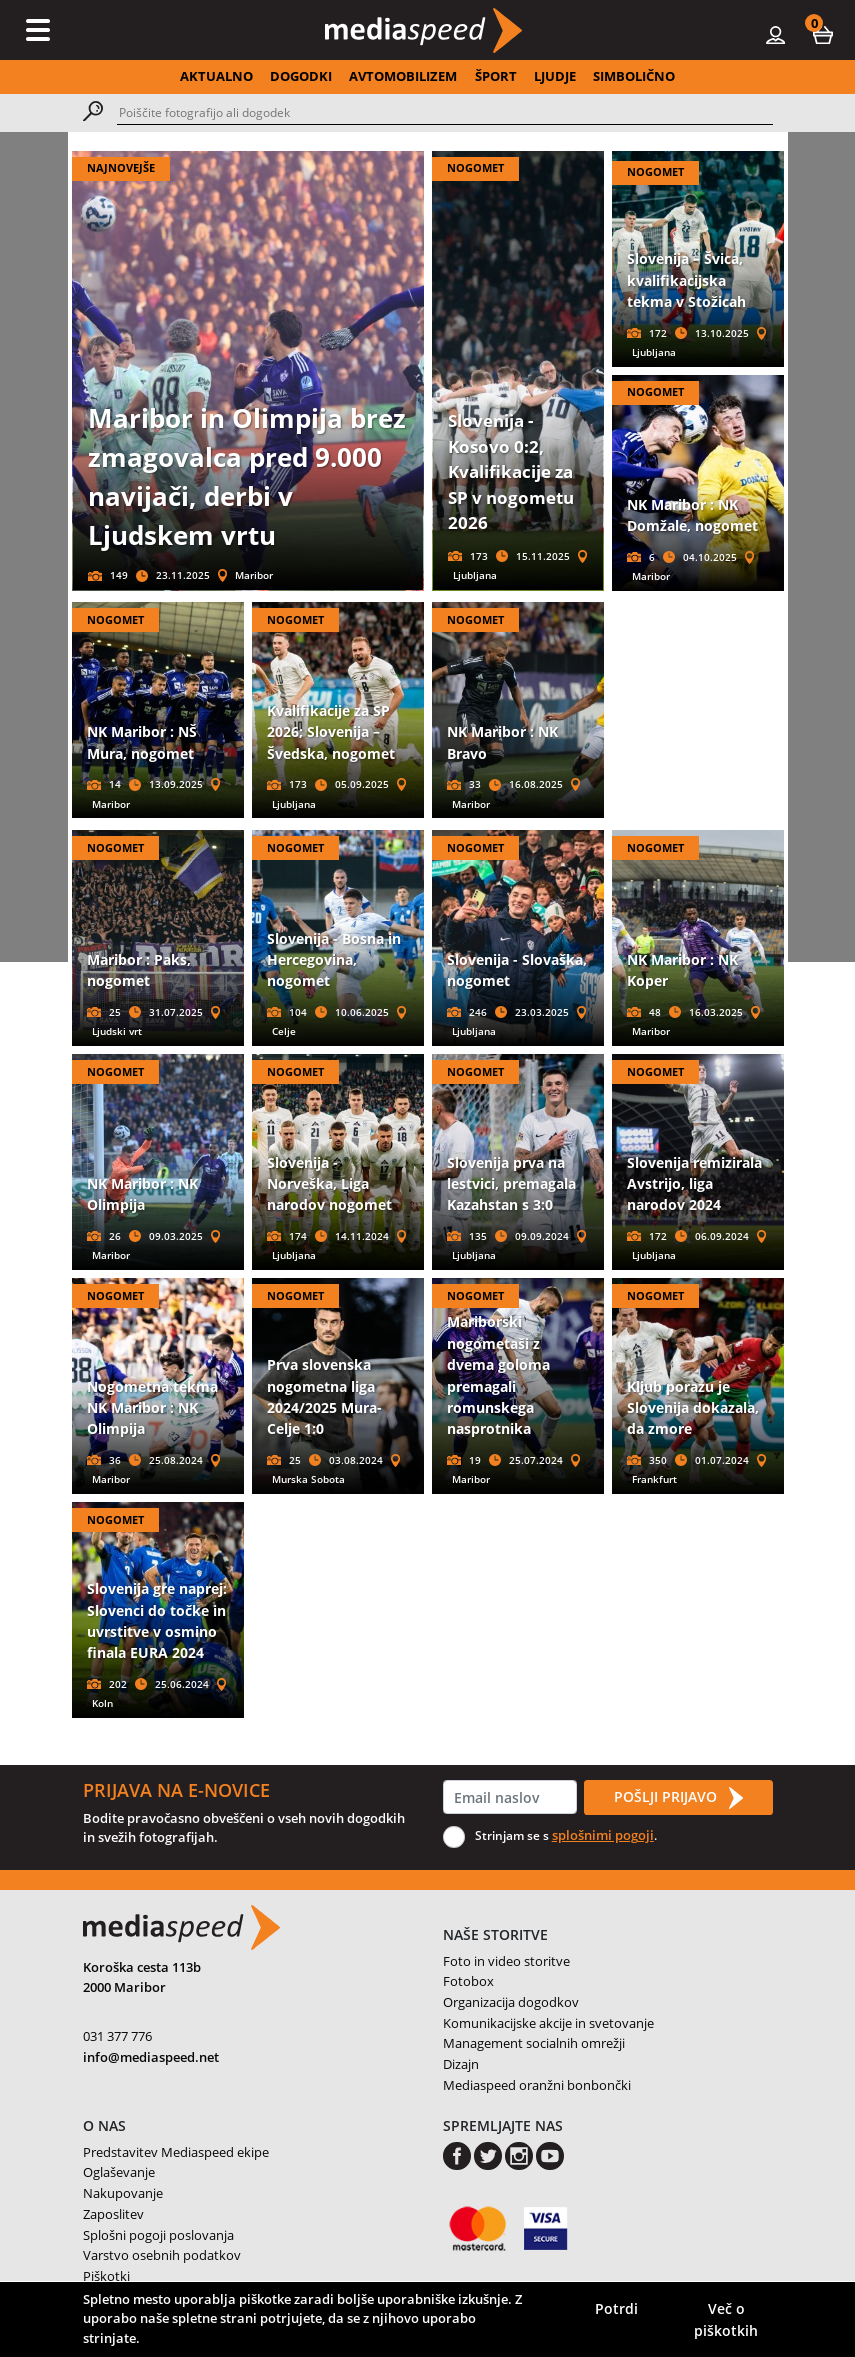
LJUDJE (555, 76)
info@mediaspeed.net (151, 2057)
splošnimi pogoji (603, 1835)
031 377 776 (117, 2036)
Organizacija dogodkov (511, 2002)
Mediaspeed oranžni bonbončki (537, 2085)
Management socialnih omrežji (534, 2043)
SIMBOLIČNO (634, 76)
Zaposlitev (113, 2214)
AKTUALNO (216, 76)
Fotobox (468, 1981)
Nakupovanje (123, 2193)
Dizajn (461, 2064)
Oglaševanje (119, 2172)
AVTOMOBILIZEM (403, 76)
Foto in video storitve (506, 1961)
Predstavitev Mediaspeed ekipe (176, 2152)
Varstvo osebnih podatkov (162, 2255)
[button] (823, 34)
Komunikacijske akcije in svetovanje (548, 2023)
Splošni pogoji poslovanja (158, 2235)
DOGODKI (301, 76)
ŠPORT (496, 76)
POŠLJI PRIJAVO (678, 1798)
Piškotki (106, 2276)
